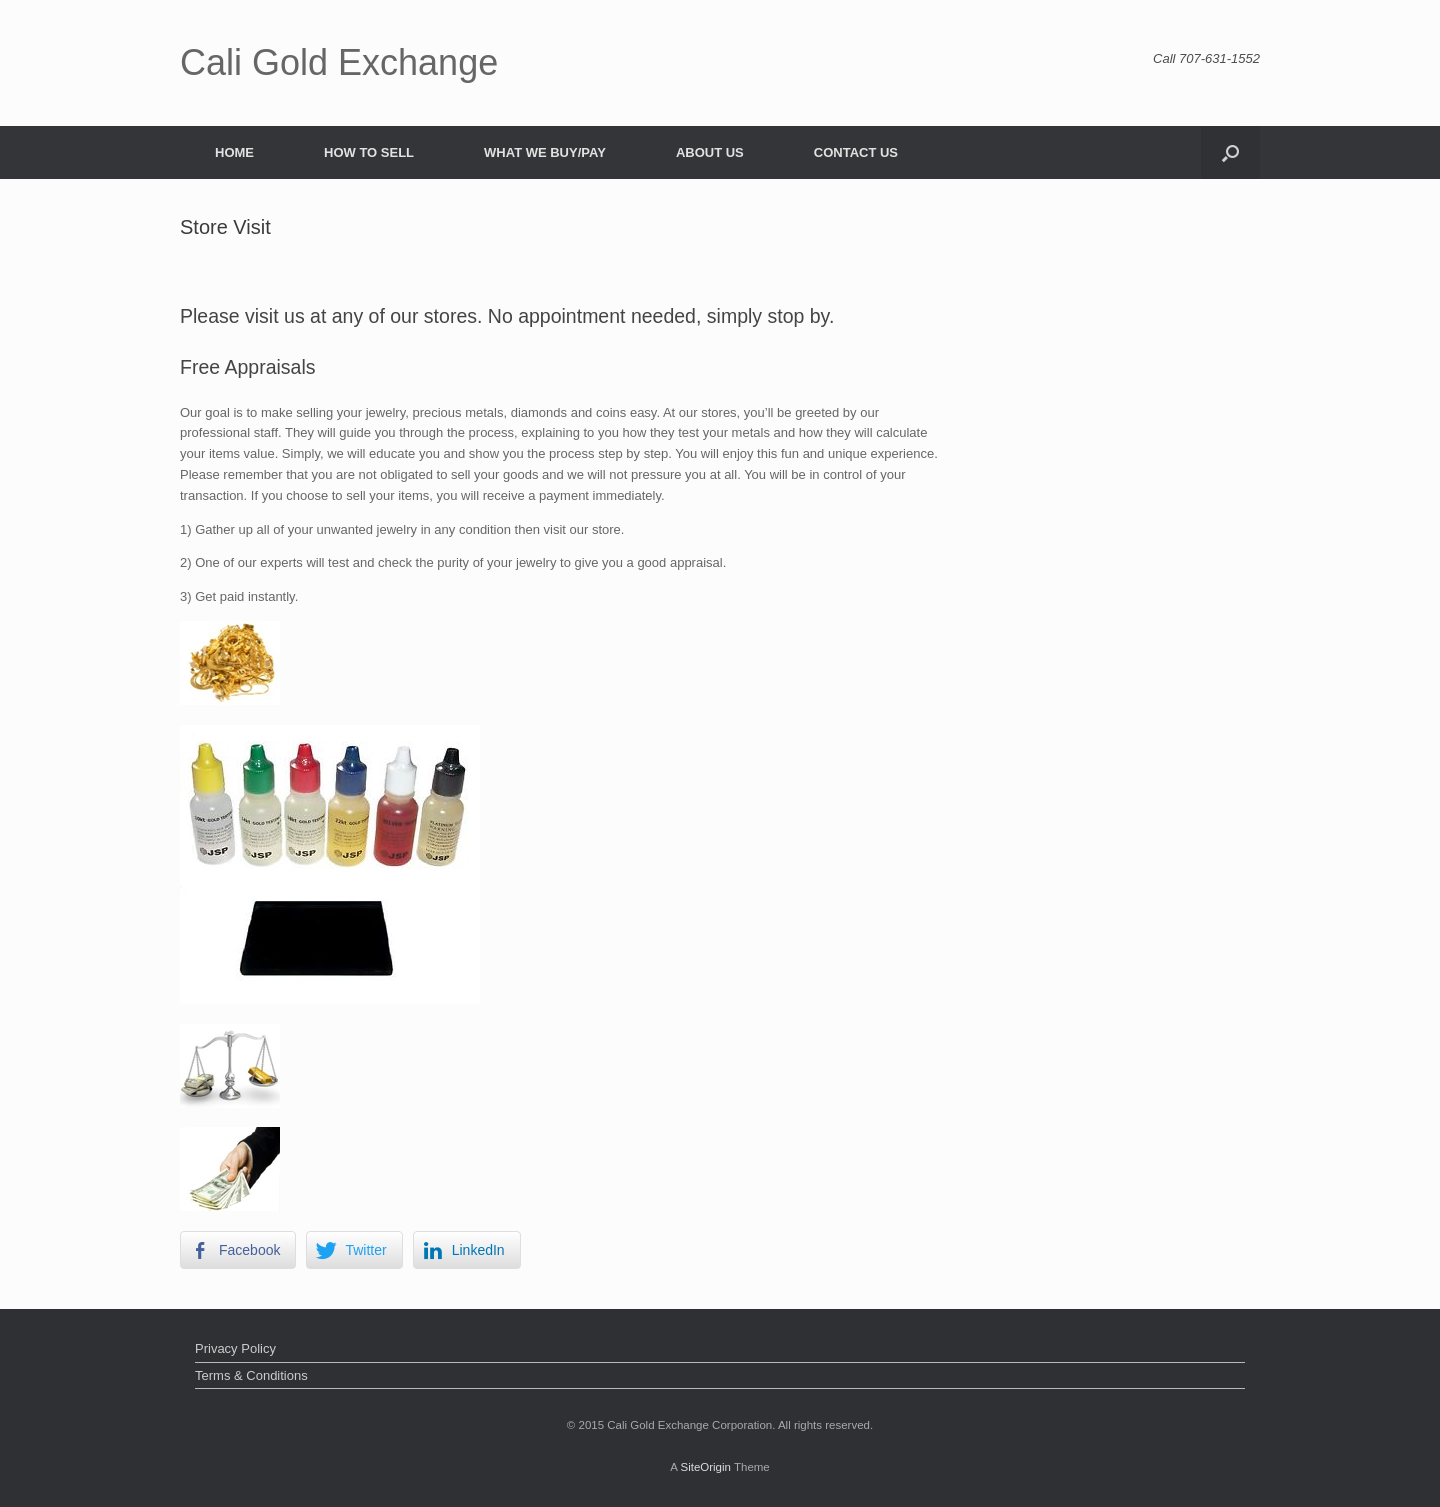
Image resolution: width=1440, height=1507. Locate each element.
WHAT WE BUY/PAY (545, 152)
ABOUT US (710, 152)
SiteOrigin (705, 1467)
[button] (1230, 152)
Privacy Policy (235, 1348)
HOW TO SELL (369, 152)
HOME (234, 152)
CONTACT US (856, 152)
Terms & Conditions (251, 1375)
